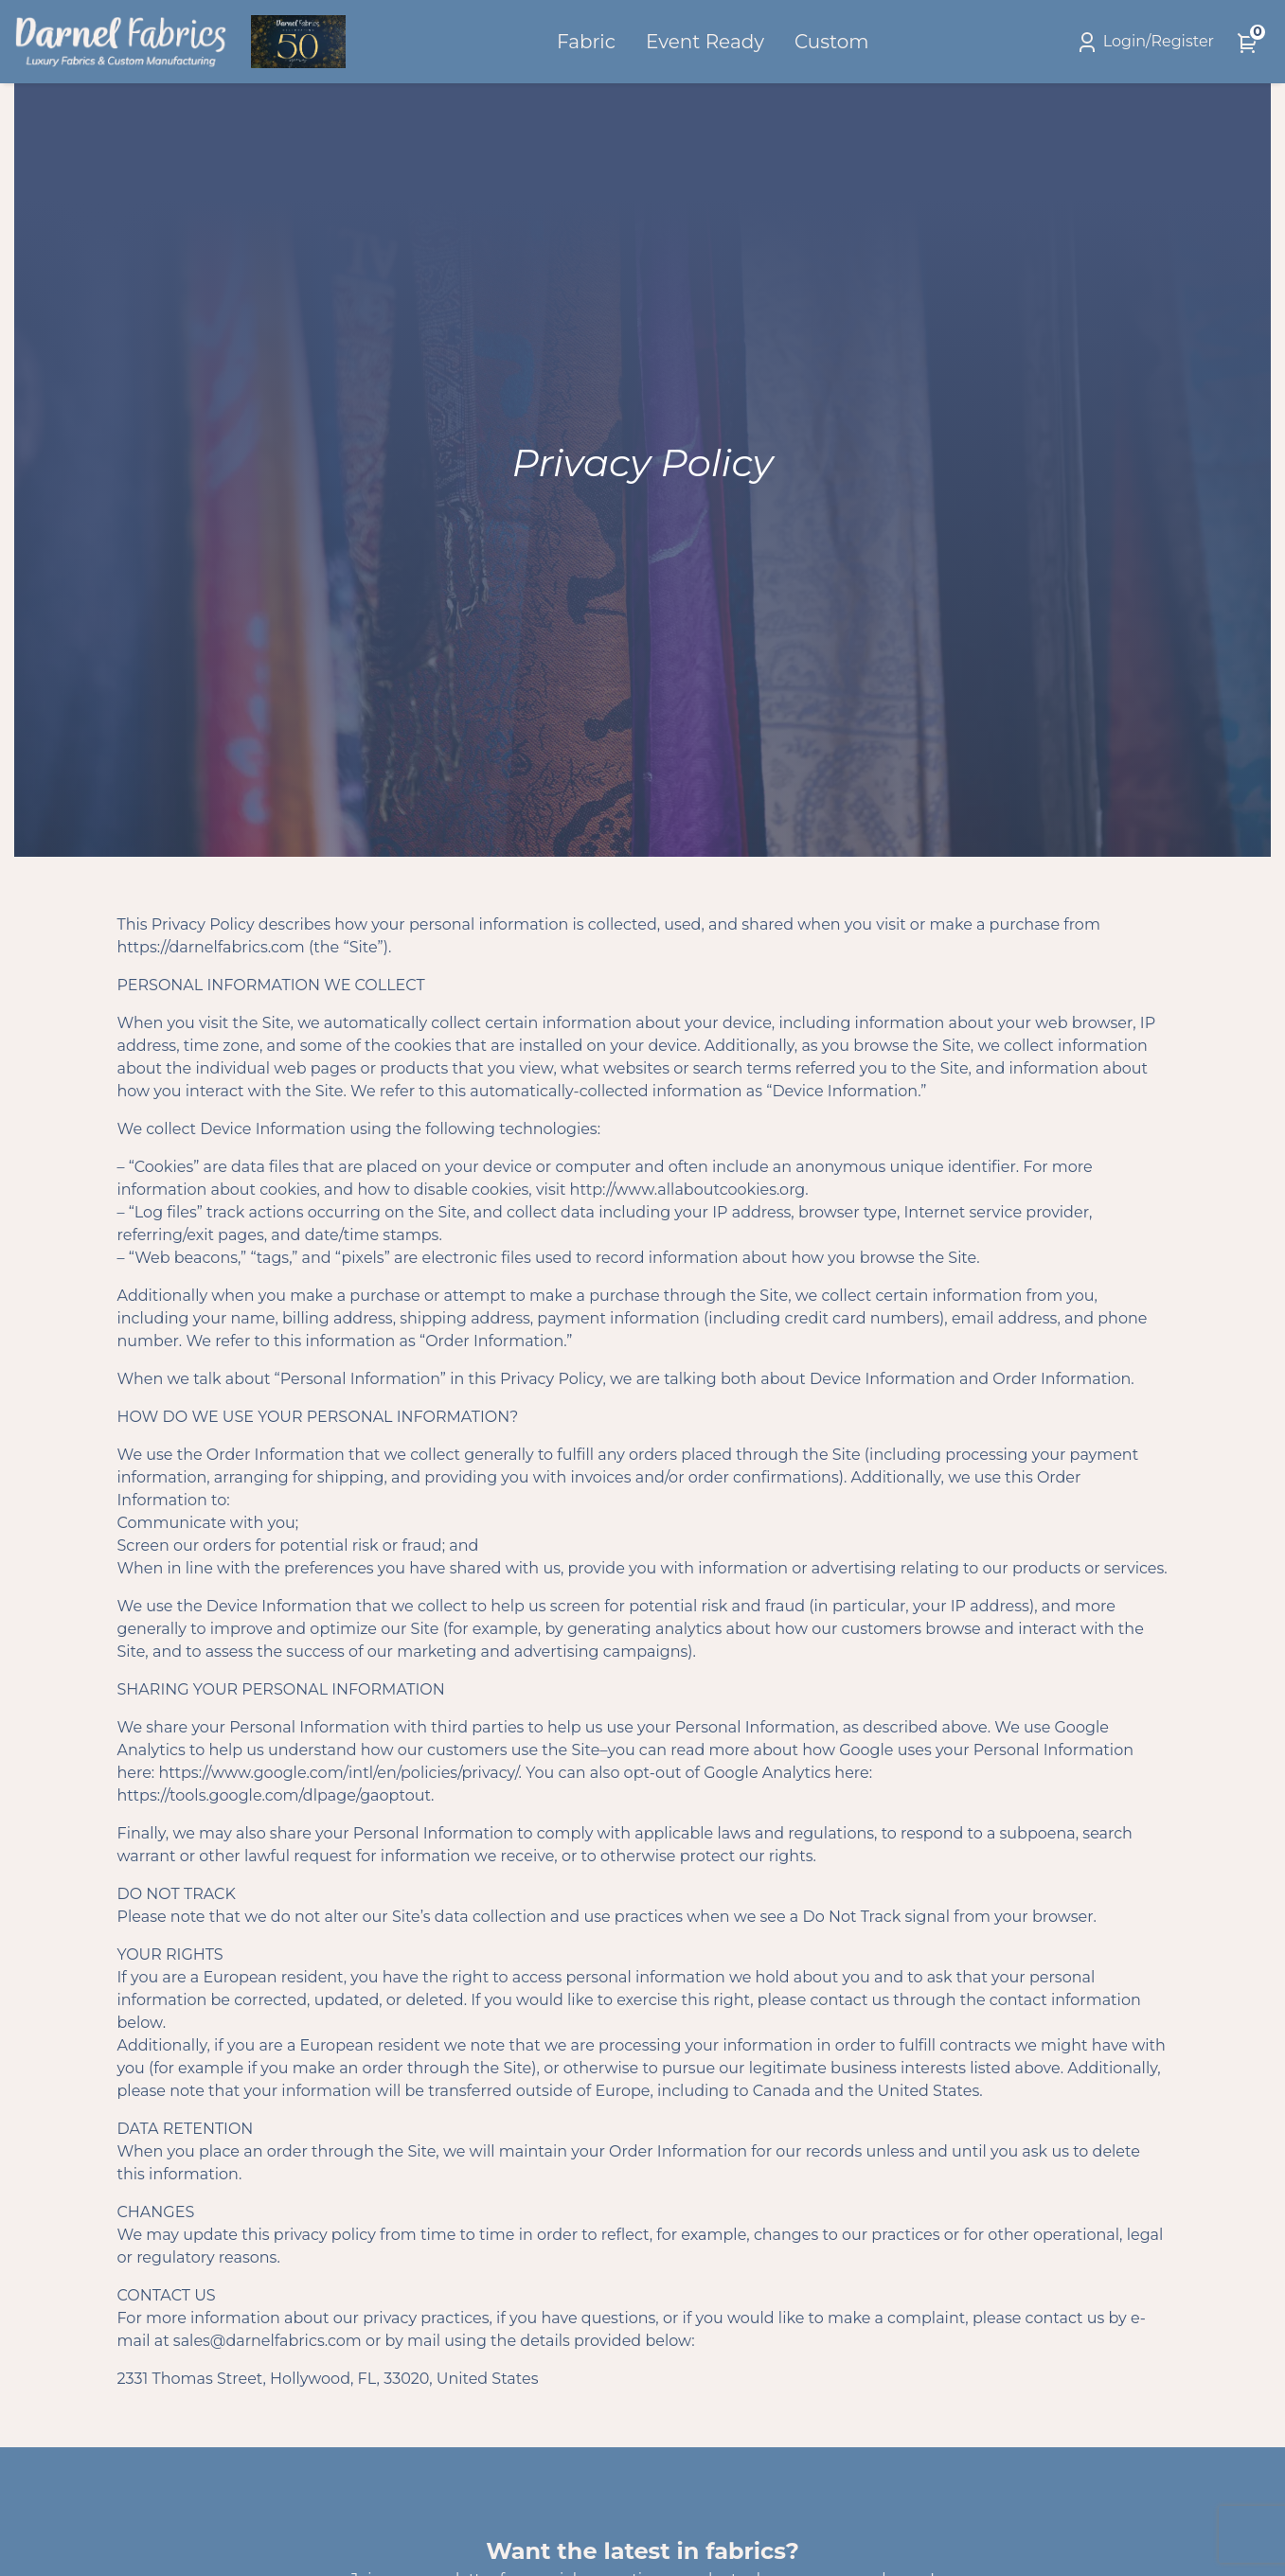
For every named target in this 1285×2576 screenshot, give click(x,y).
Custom (831, 41)
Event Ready (705, 41)
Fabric (586, 41)
